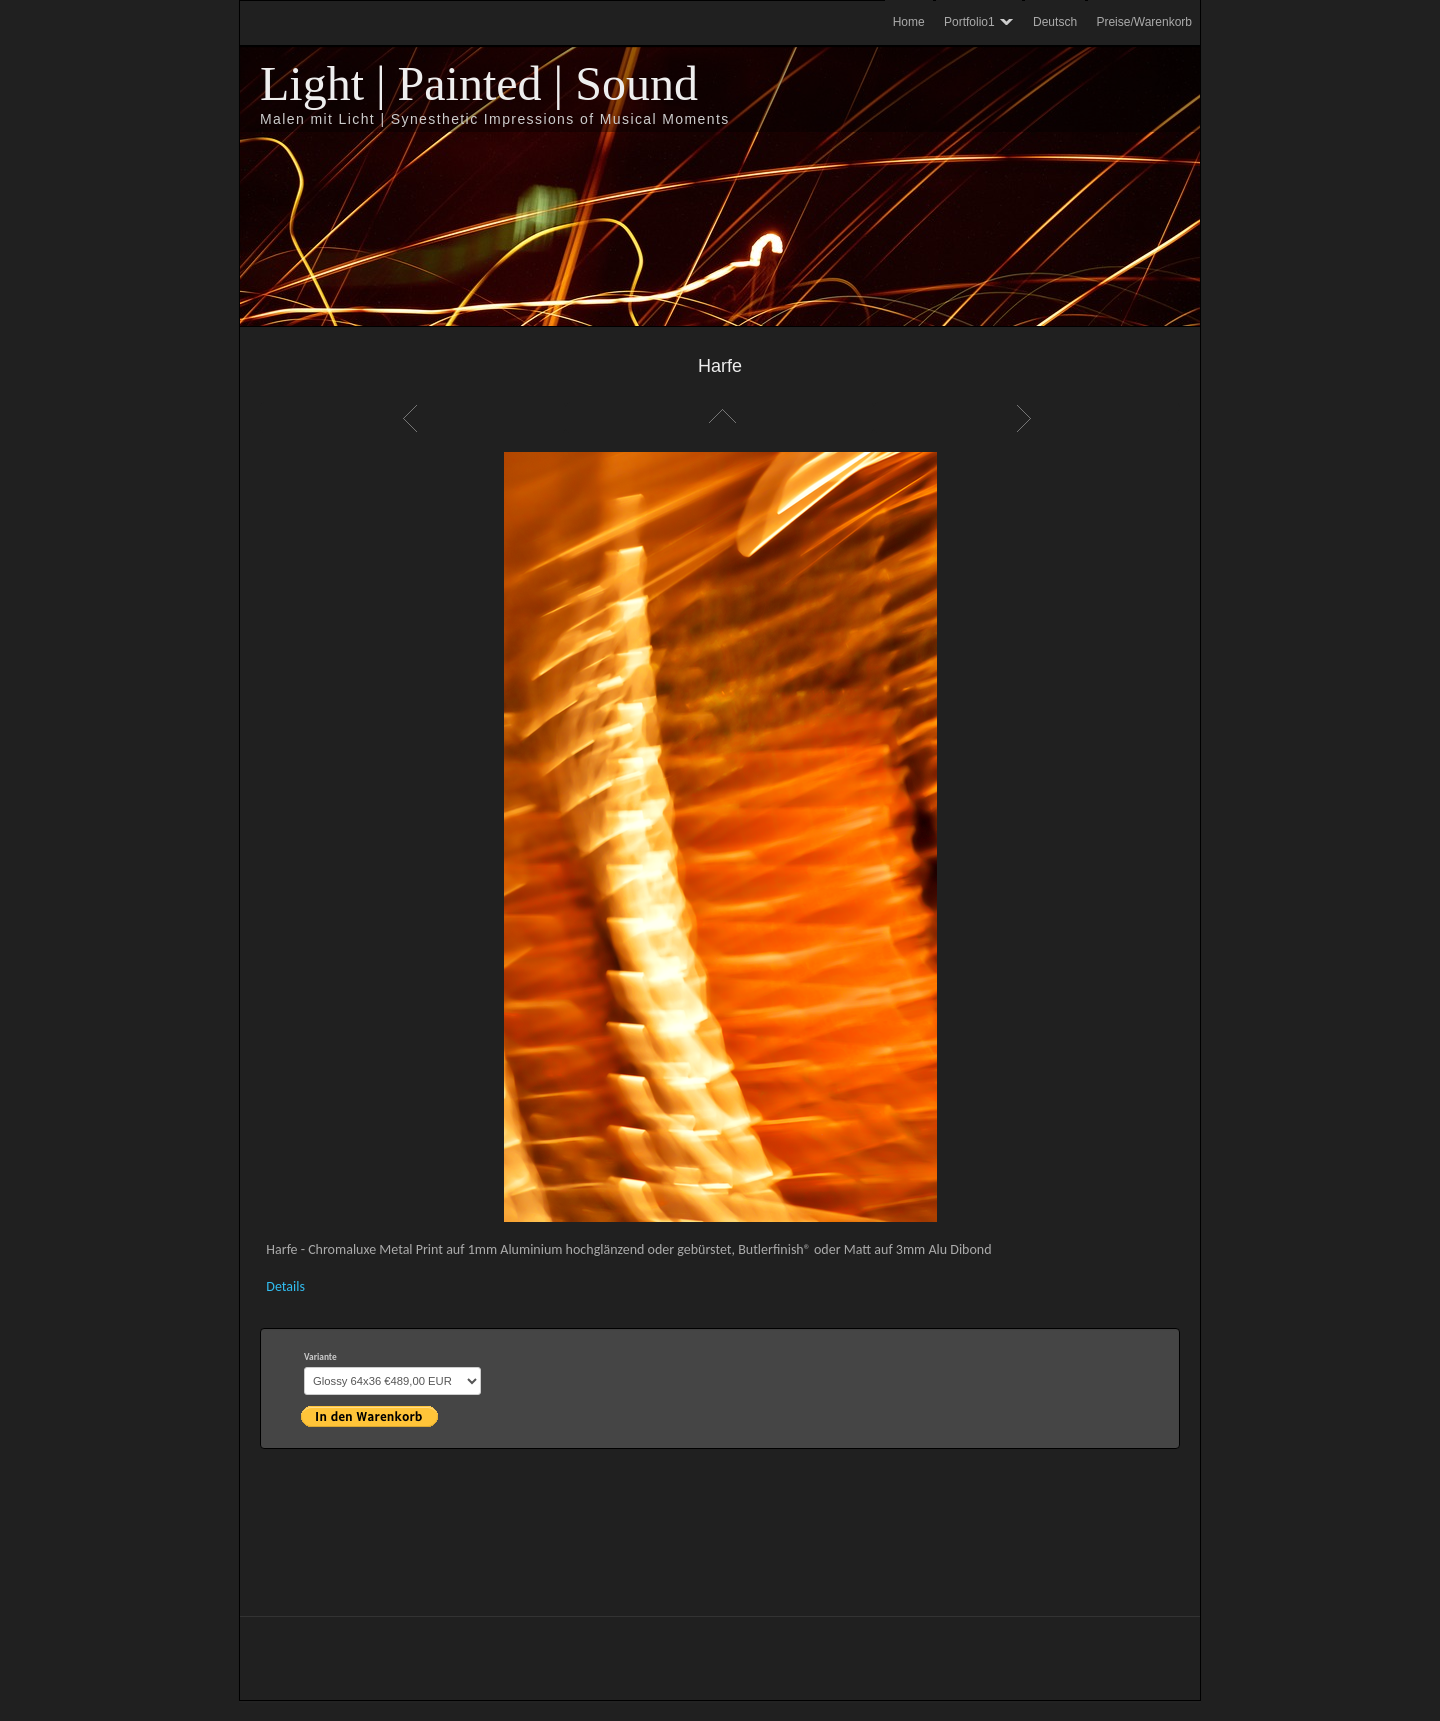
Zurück (413, 418)
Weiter (1027, 418)
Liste (720, 418)
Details (285, 1286)
